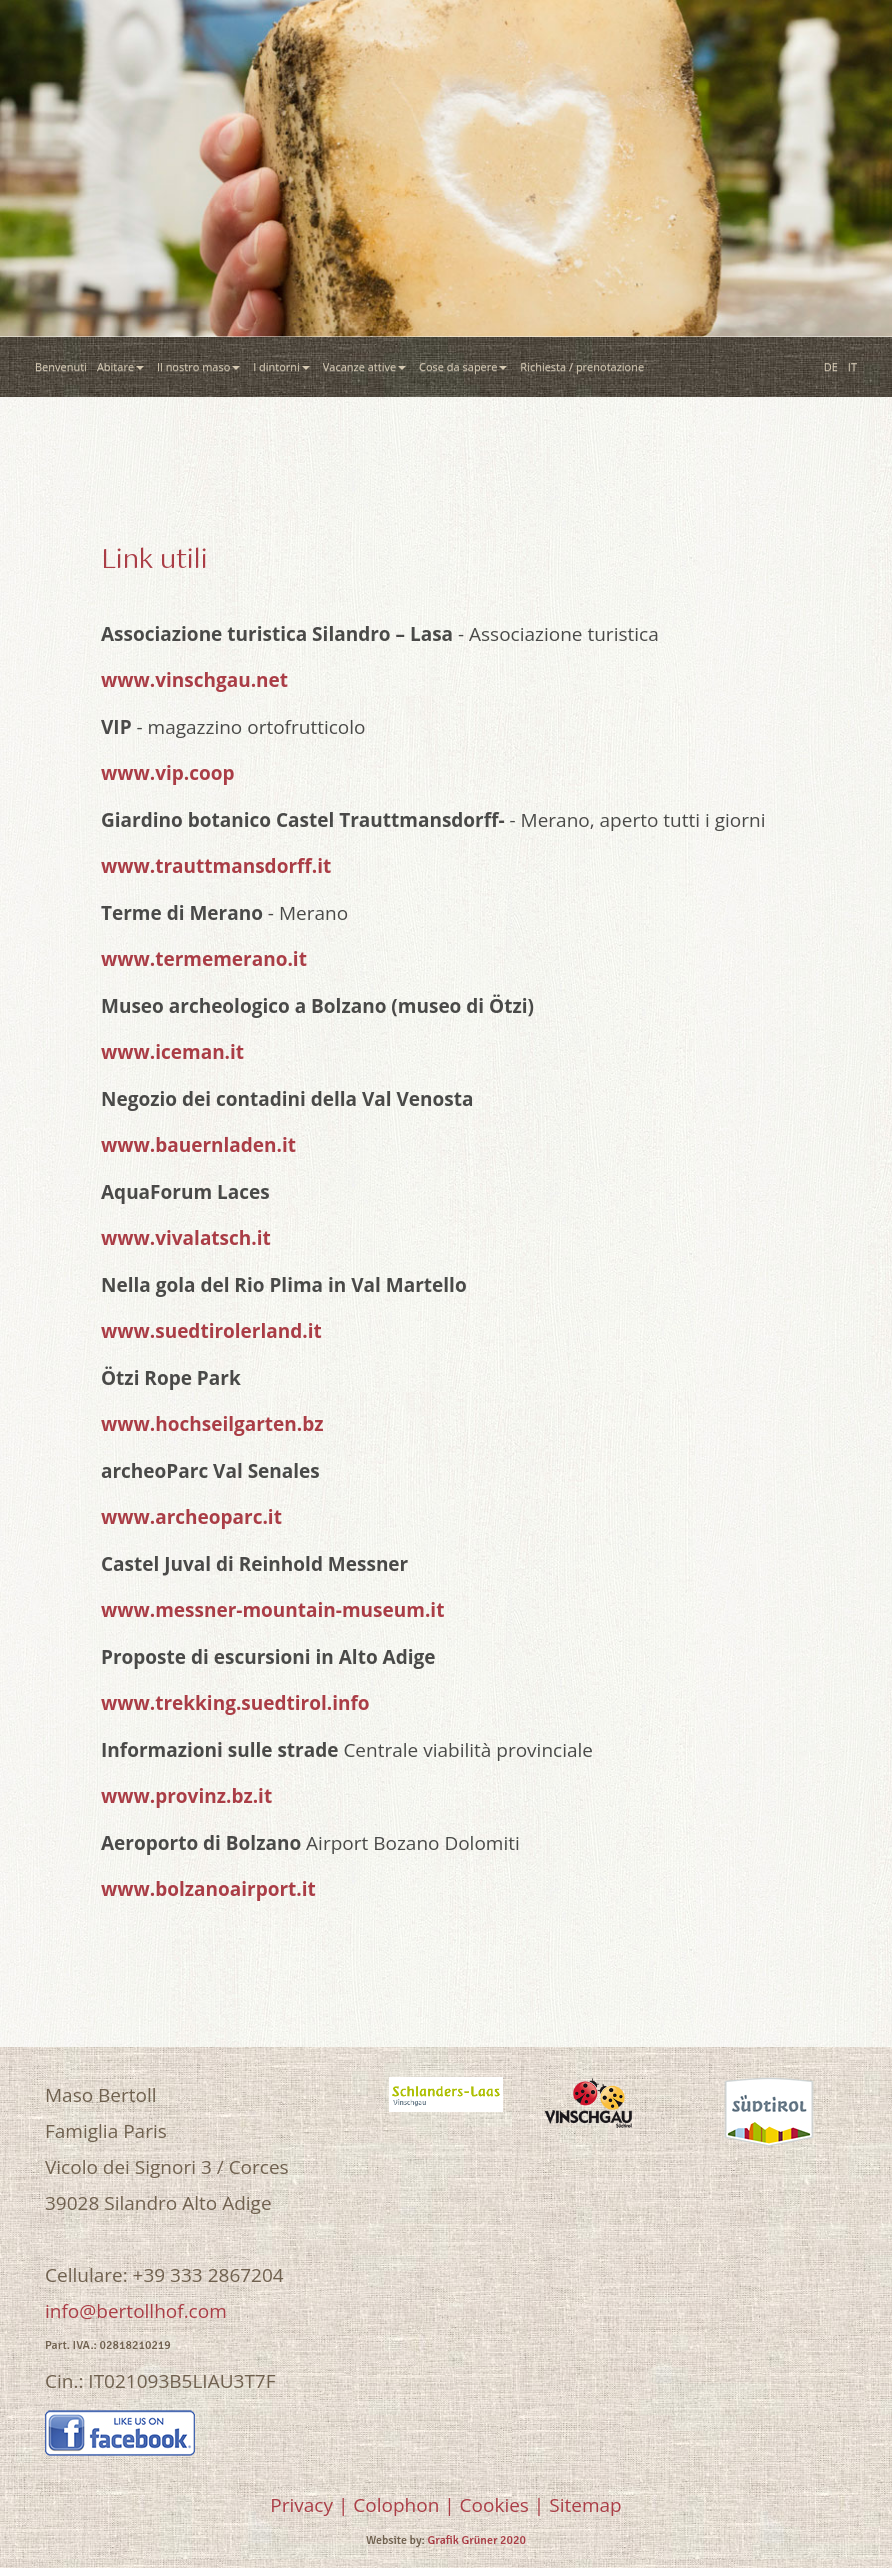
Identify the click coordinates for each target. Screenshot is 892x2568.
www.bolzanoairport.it (208, 1889)
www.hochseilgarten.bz (212, 1424)
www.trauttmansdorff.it (216, 866)
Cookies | (502, 2505)
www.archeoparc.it (191, 1517)
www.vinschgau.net (194, 680)
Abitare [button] (122, 366)
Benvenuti (61, 366)
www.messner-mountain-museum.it (272, 1610)
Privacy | (309, 2505)
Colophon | (403, 2505)
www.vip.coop (168, 773)
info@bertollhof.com (136, 2311)
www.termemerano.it (204, 959)
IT (852, 366)
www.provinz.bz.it (186, 1796)
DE (831, 366)
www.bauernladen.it (198, 1145)
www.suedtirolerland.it (211, 1331)
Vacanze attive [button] (366, 366)
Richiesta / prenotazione (585, 366)
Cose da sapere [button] (464, 366)
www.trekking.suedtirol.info (235, 1703)
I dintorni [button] (283, 366)
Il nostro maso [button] (200, 366)
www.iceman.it (172, 1052)
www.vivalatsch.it (186, 1238)
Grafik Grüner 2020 (477, 2540)
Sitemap (585, 2505)
